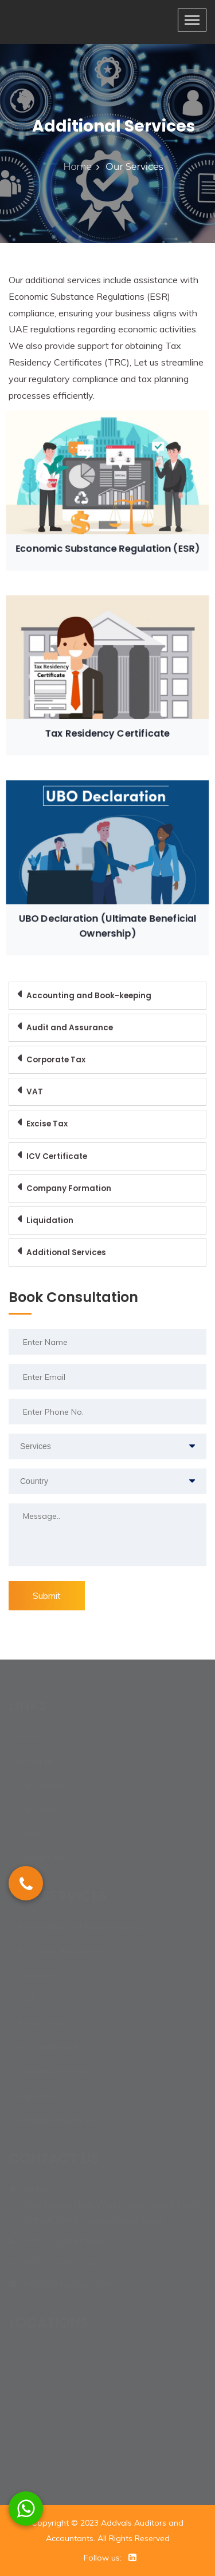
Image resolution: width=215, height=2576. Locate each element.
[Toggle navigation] (192, 20)
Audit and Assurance (69, 1027)
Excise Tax (47, 1123)
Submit (47, 1595)
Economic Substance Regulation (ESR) (107, 543)
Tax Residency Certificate (107, 727)
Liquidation (49, 1220)
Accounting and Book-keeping (88, 995)
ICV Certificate (56, 1156)
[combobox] (107, 1446)
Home (78, 166)
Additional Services (66, 1252)
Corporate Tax (55, 1059)
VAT (34, 1091)
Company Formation (68, 1188)
